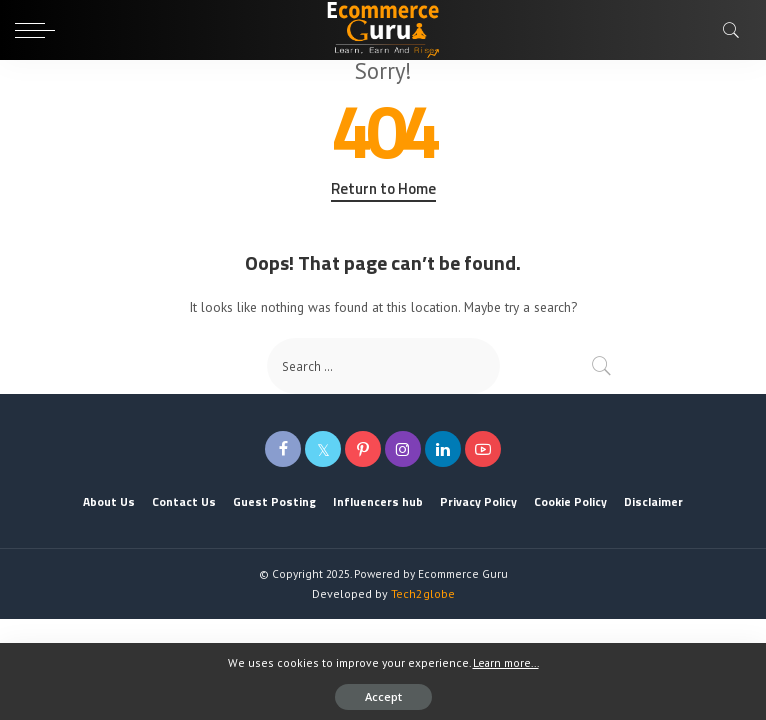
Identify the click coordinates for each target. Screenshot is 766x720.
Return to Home (383, 189)
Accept (383, 696)
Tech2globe (423, 593)
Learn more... (506, 662)
